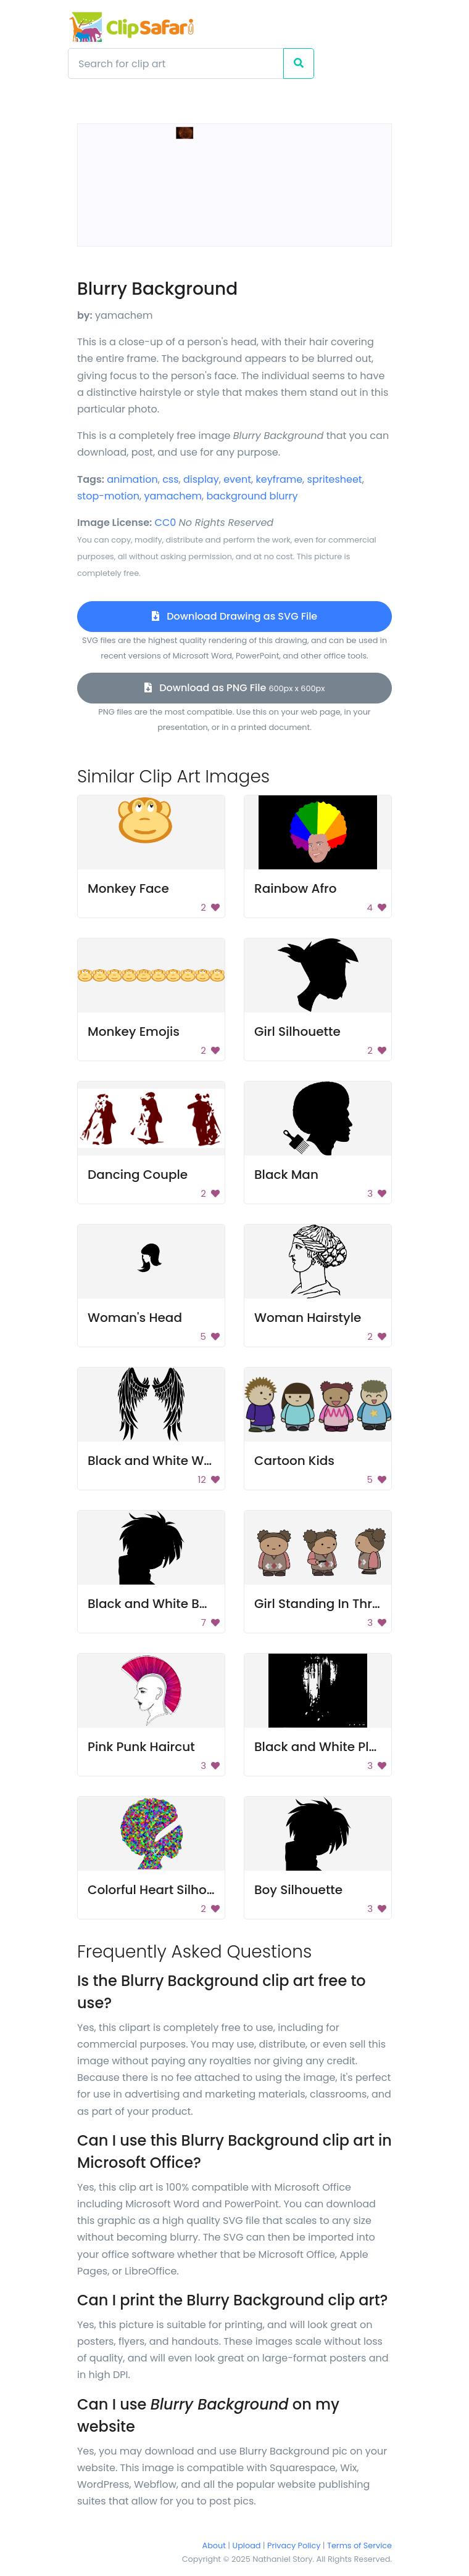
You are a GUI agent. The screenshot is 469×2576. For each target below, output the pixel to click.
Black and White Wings (159, 1460)
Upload (247, 2545)
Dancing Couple (138, 1174)
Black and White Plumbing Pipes (354, 1746)
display (201, 479)
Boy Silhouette (298, 1889)
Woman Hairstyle (307, 1317)
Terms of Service (359, 2545)
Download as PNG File (234, 688)
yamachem (172, 496)
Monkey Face (128, 888)
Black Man (286, 1174)
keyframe (278, 479)
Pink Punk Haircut (141, 1746)
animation (132, 479)
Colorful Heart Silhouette (163, 1889)
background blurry (251, 496)
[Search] (176, 63)
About (214, 2545)
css (170, 479)
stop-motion (108, 496)
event (237, 479)
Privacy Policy (293, 2545)
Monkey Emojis (134, 1031)
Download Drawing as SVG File (234, 616)
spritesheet (334, 479)
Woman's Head (135, 1317)
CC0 (165, 522)
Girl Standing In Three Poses (340, 1603)
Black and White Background (177, 1603)
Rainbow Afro (295, 888)
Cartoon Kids (294, 1460)
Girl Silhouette (297, 1031)
